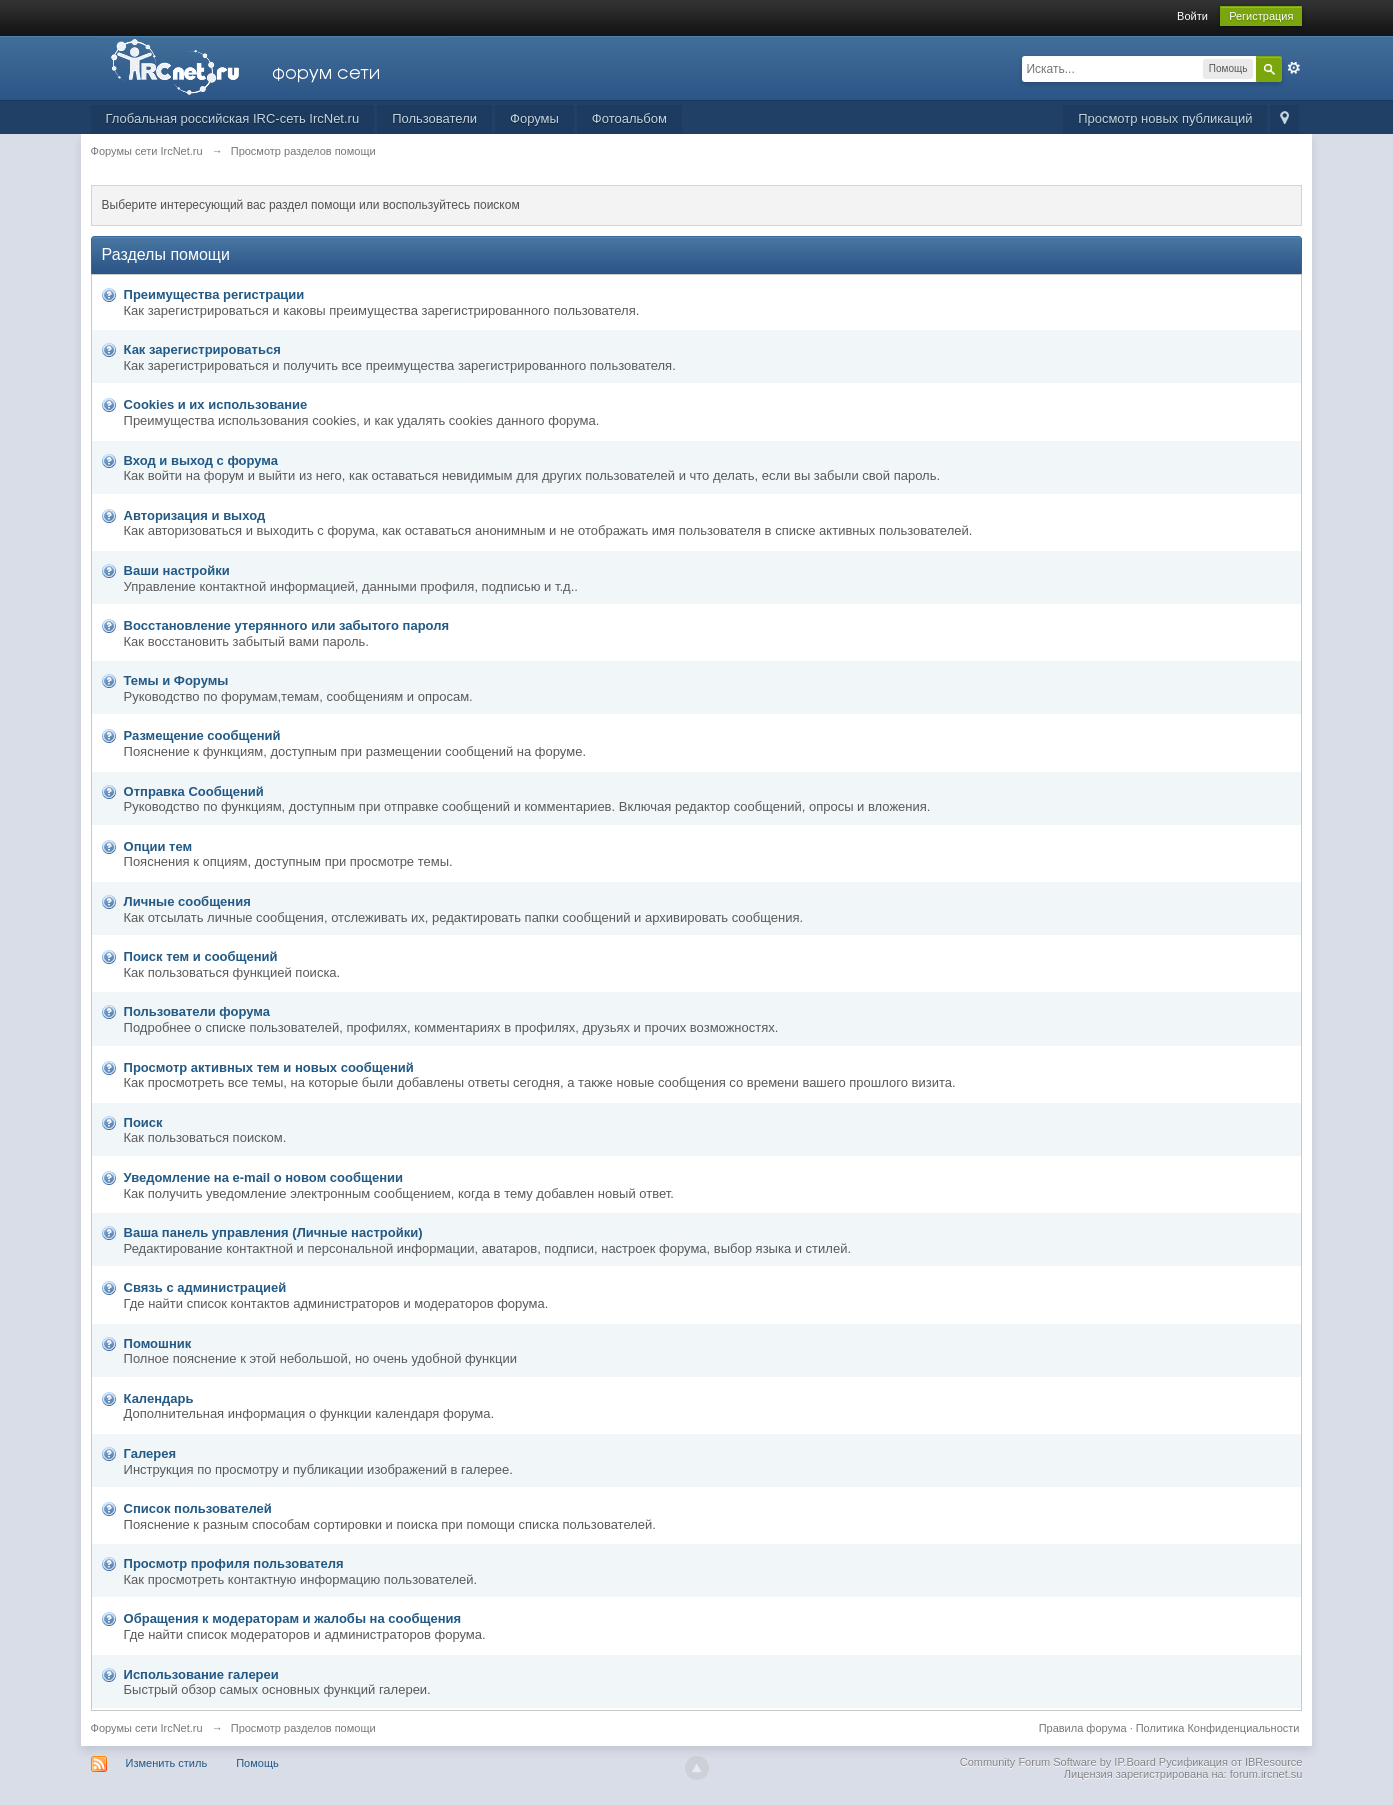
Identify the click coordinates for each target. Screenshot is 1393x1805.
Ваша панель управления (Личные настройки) (273, 1232)
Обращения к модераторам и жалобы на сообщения (293, 1618)
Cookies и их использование (216, 404)
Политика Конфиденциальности (1218, 1728)
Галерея (150, 1453)
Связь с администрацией (205, 1287)
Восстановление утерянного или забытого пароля (287, 625)
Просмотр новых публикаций (1165, 118)
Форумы (534, 118)
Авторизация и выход (195, 515)
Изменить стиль (167, 1763)
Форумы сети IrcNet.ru (147, 1728)
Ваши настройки (177, 570)
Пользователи (434, 118)
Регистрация (1261, 16)
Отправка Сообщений (194, 791)
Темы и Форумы (176, 680)
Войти (1192, 16)
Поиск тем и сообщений (201, 956)
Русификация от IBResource (1229, 1762)
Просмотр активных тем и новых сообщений (269, 1067)
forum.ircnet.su (1266, 1774)
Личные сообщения (187, 901)
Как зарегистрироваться (202, 349)
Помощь (257, 1763)
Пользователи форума (197, 1011)
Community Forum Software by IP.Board (1058, 1762)
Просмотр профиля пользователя (234, 1563)
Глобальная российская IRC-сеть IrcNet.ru (233, 118)
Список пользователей (198, 1508)
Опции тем (158, 846)
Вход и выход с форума (201, 460)
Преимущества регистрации (214, 294)
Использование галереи (201, 1674)
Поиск (143, 1122)
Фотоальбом (629, 118)
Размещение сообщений (202, 735)
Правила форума (1083, 1728)
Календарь (159, 1398)
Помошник (158, 1343)
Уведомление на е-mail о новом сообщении (264, 1177)
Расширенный (1294, 68)
